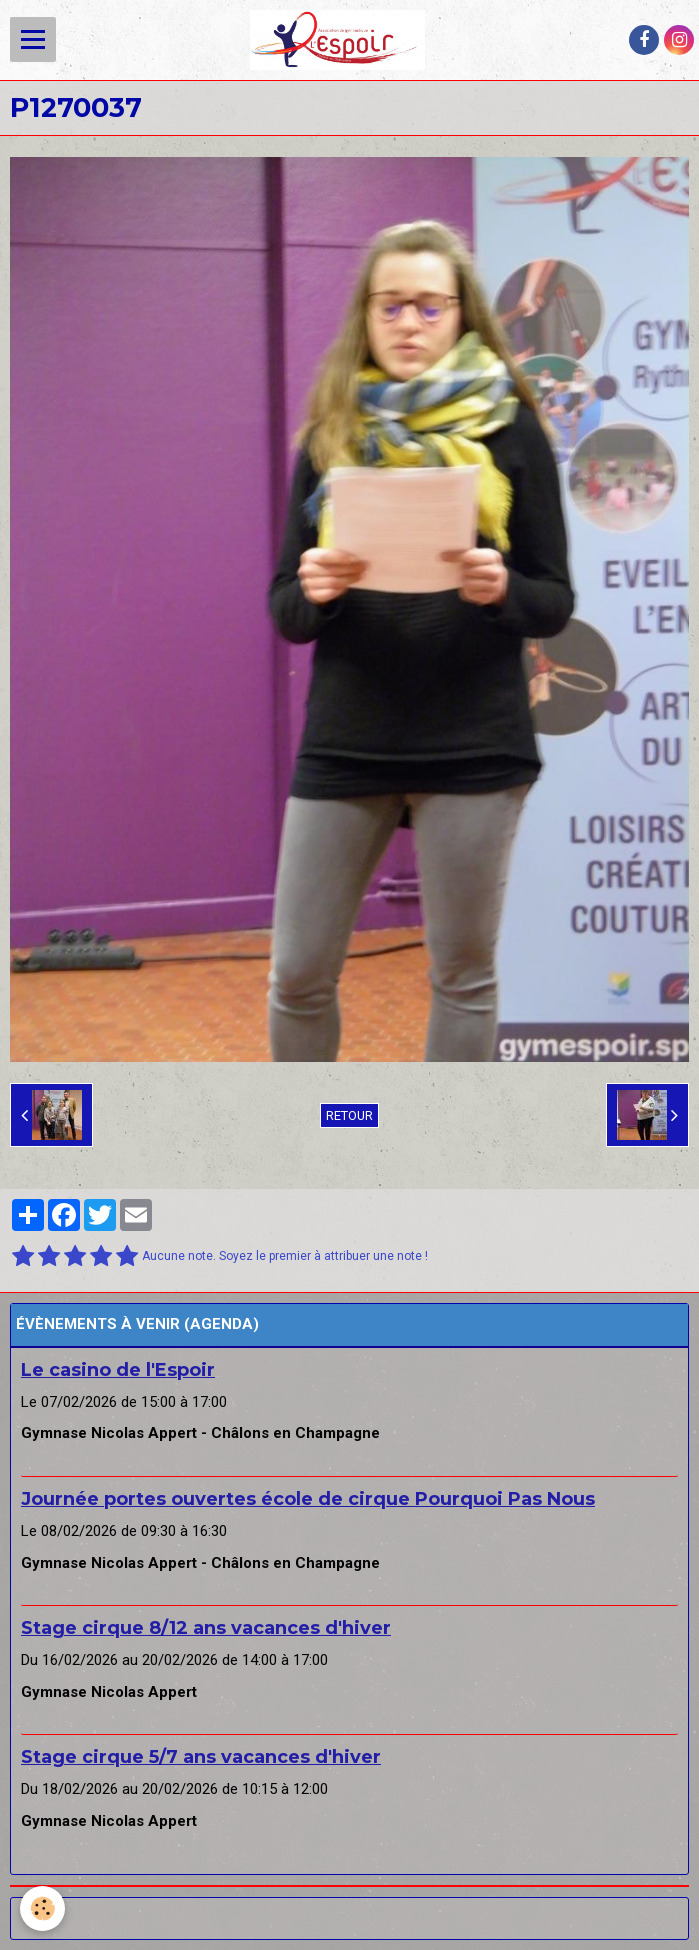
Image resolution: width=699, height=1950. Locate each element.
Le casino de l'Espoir (118, 1370)
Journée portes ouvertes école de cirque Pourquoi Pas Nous (308, 1499)
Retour (349, 1115)
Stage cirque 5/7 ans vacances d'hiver (201, 1757)
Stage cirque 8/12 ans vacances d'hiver (206, 1628)
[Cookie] (42, 1908)
